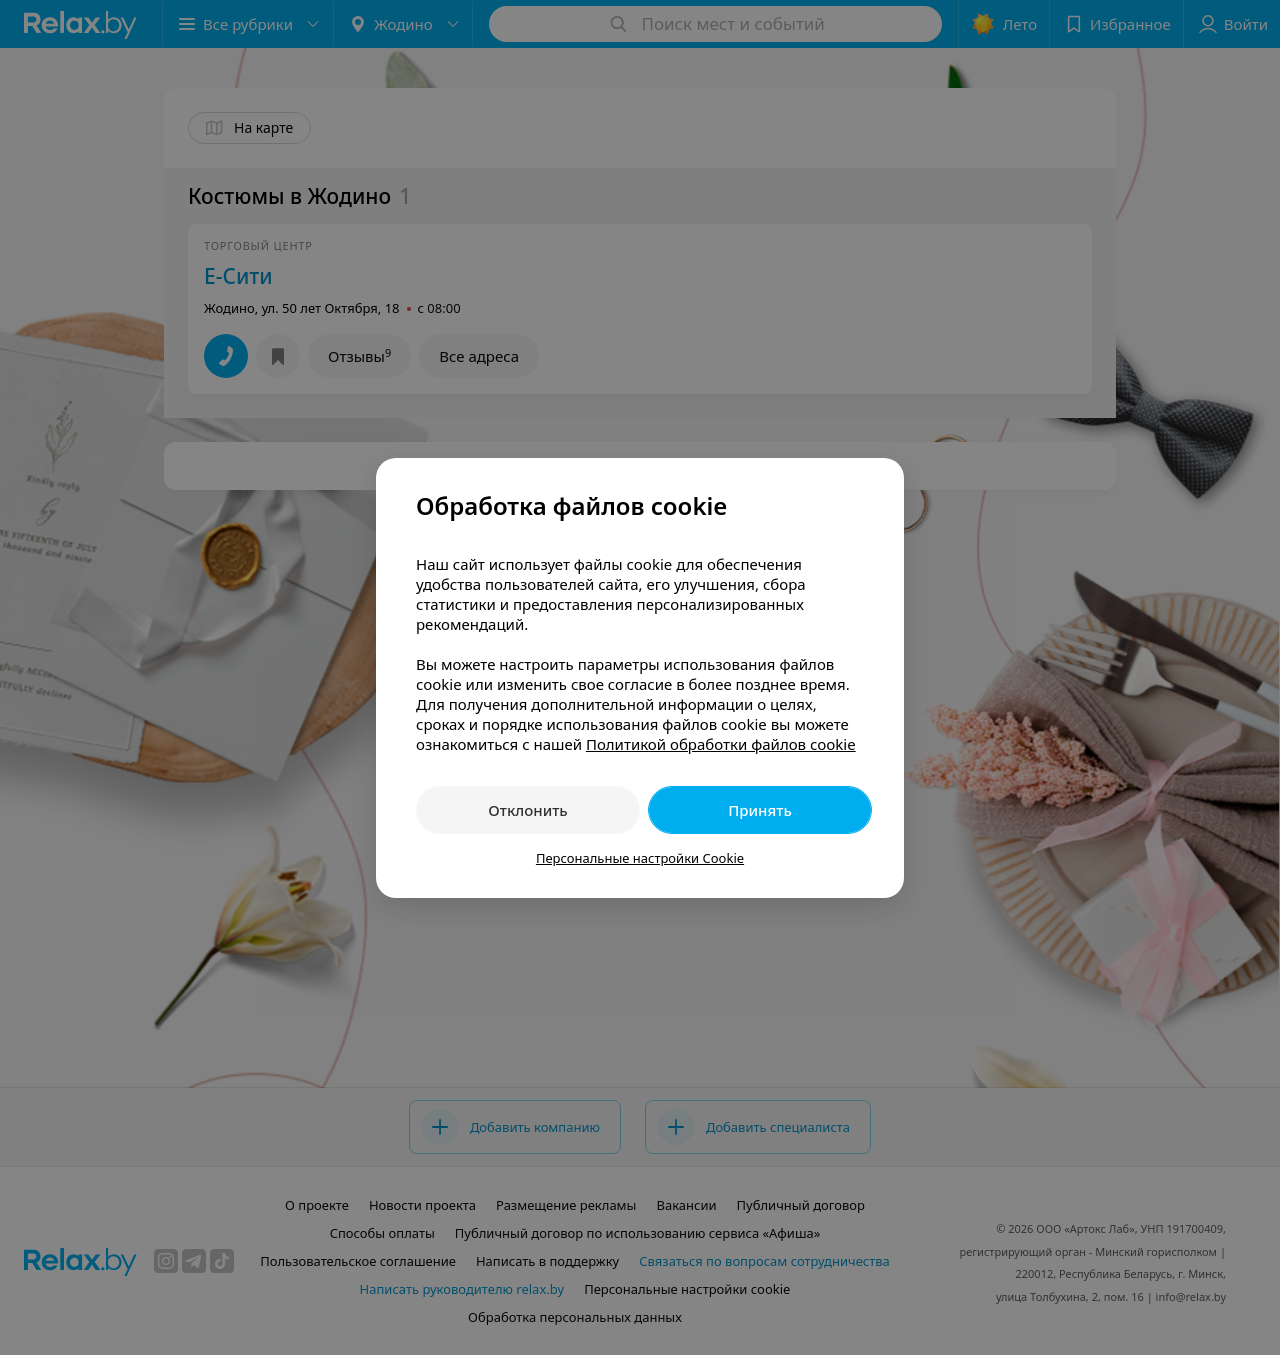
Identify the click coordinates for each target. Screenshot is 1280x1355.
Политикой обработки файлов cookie (721, 744)
